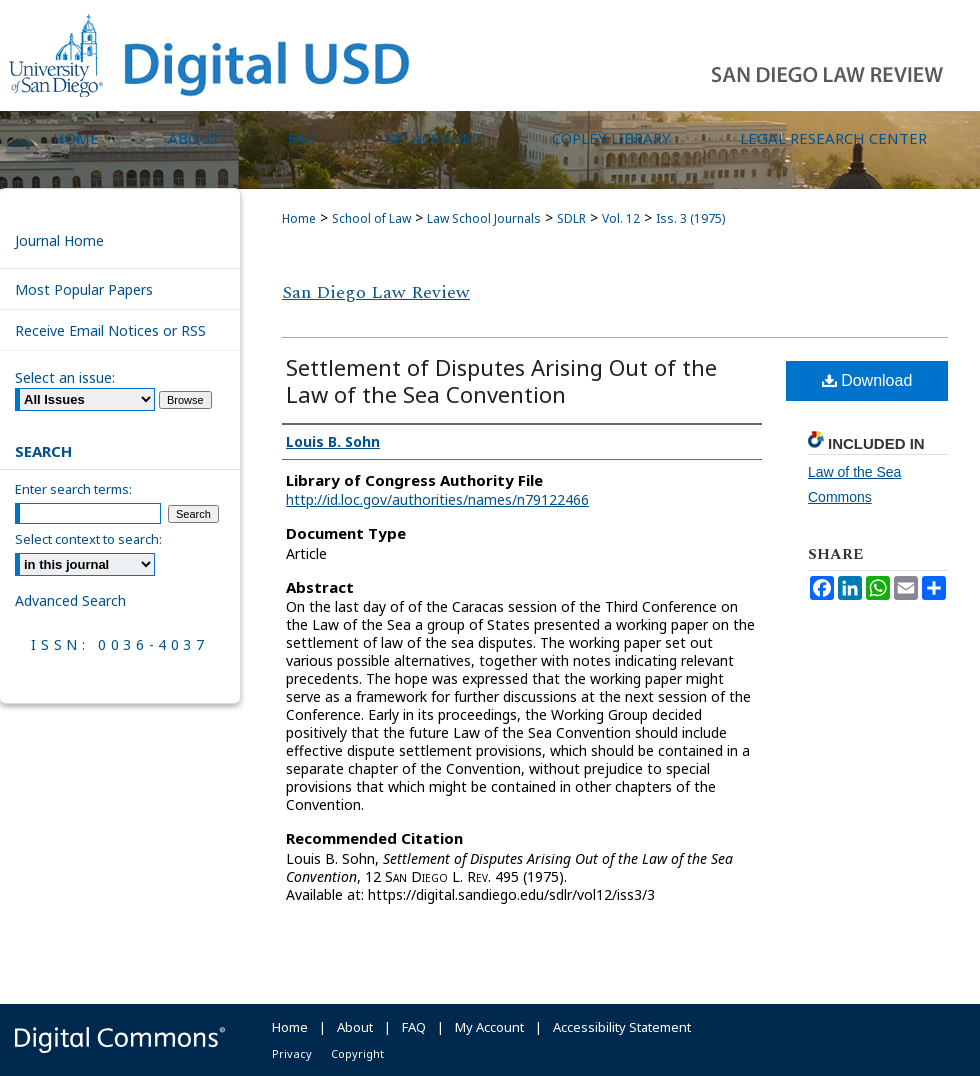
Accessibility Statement (622, 1027)
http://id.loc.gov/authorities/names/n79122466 (437, 499)
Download (867, 380)
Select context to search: (88, 539)
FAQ (414, 1027)
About (355, 1027)
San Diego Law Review (376, 292)
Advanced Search (70, 600)
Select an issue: (65, 377)
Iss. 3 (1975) (690, 218)
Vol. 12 (621, 218)
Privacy (292, 1053)
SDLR (571, 218)
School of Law (371, 218)
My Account (489, 1027)
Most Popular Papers (84, 289)
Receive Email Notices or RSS (110, 330)
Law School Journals (484, 218)
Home (299, 218)
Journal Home (59, 240)
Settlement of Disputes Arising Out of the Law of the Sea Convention (501, 380)
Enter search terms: (73, 489)
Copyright (357, 1053)
